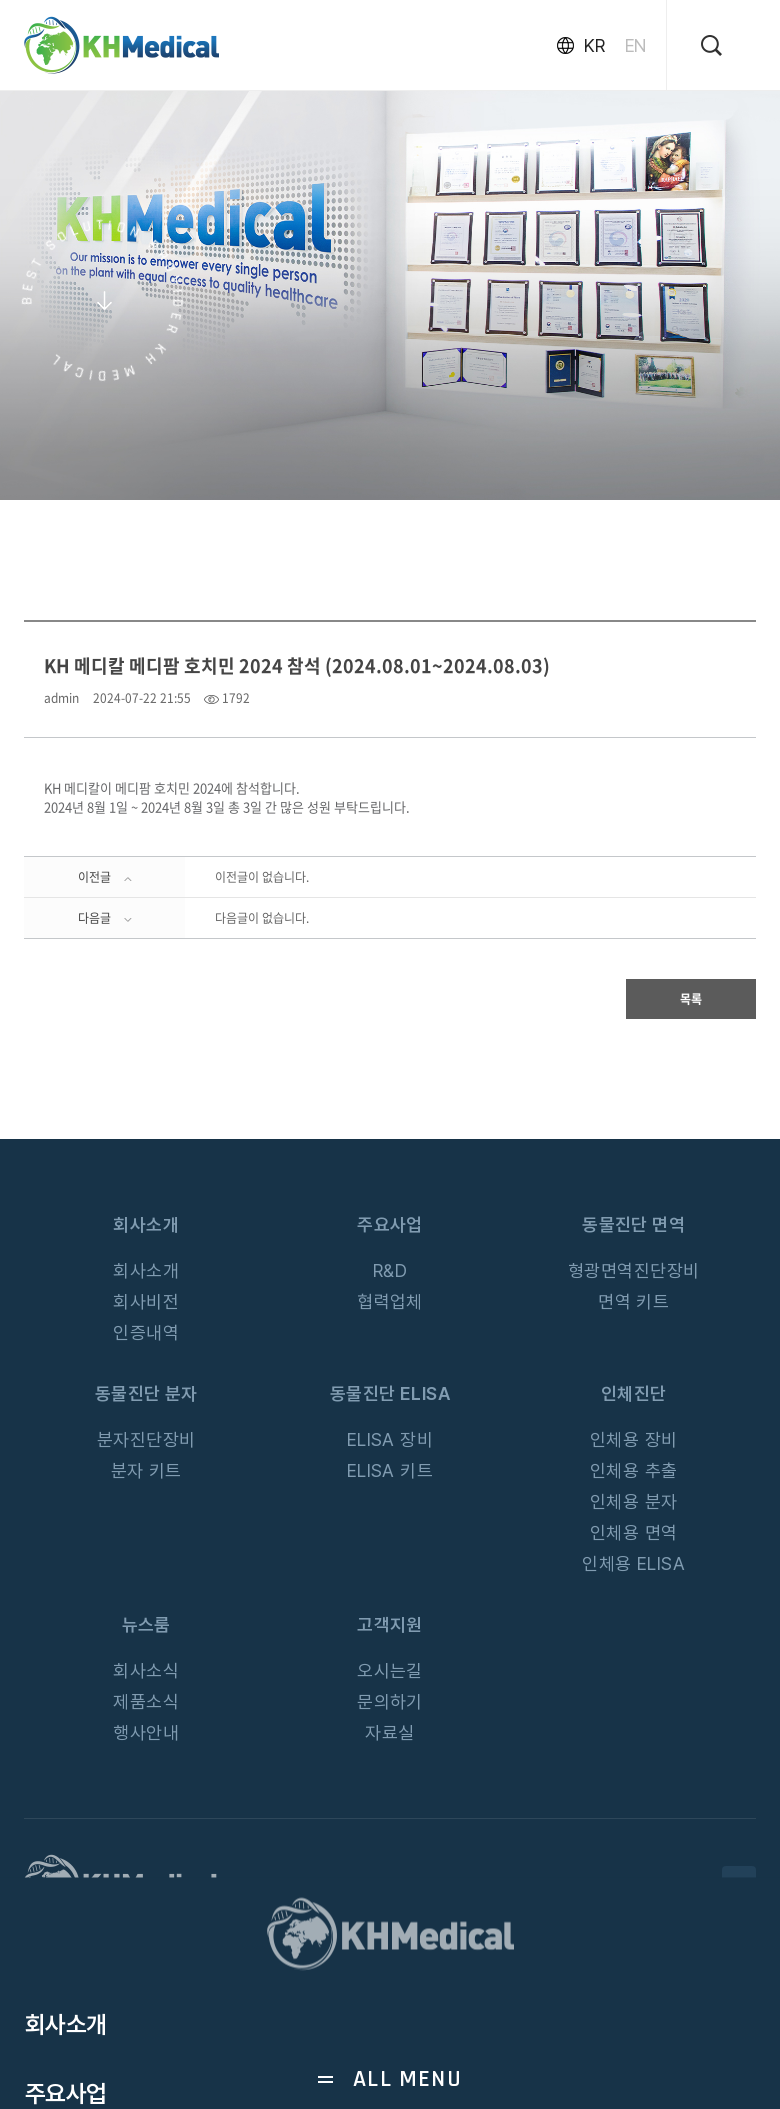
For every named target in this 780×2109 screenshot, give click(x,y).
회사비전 (146, 1301)
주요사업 (390, 1224)
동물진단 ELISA (390, 1393)
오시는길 (390, 1670)
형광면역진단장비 (634, 1270)
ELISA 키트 (390, 1470)
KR (594, 45)
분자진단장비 (146, 1439)
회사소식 (146, 1670)
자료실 (389, 1732)
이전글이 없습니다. (262, 877)
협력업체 (390, 1301)
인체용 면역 (634, 1532)
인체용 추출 (634, 1470)
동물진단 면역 (633, 1224)
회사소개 (146, 1224)
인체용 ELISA (633, 1563)
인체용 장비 (634, 1439)
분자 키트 (146, 1470)
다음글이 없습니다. (262, 918)
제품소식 (146, 1701)
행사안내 (146, 1732)
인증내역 (146, 1332)
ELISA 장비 (390, 1439)
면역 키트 (633, 1301)
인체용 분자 (634, 1501)
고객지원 (390, 1624)
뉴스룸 (146, 1624)
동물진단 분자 (146, 1393)
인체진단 (634, 1393)
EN (635, 45)
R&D (390, 1270)
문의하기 (390, 1701)
